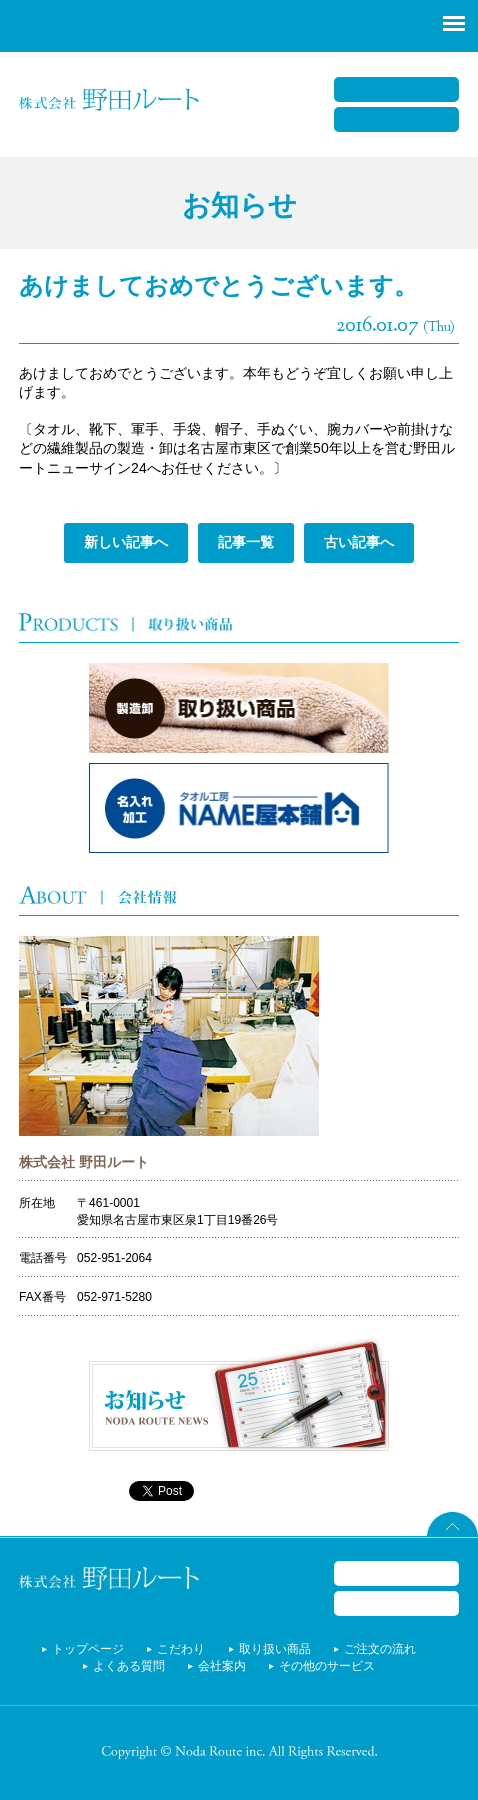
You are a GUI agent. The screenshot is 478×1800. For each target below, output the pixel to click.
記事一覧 (246, 542)
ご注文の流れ (380, 1649)
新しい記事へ (126, 542)
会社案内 (222, 1666)
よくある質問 (129, 1666)
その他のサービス (327, 1666)
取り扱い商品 (275, 1649)
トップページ (88, 1649)
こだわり (181, 1649)
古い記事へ (359, 542)
